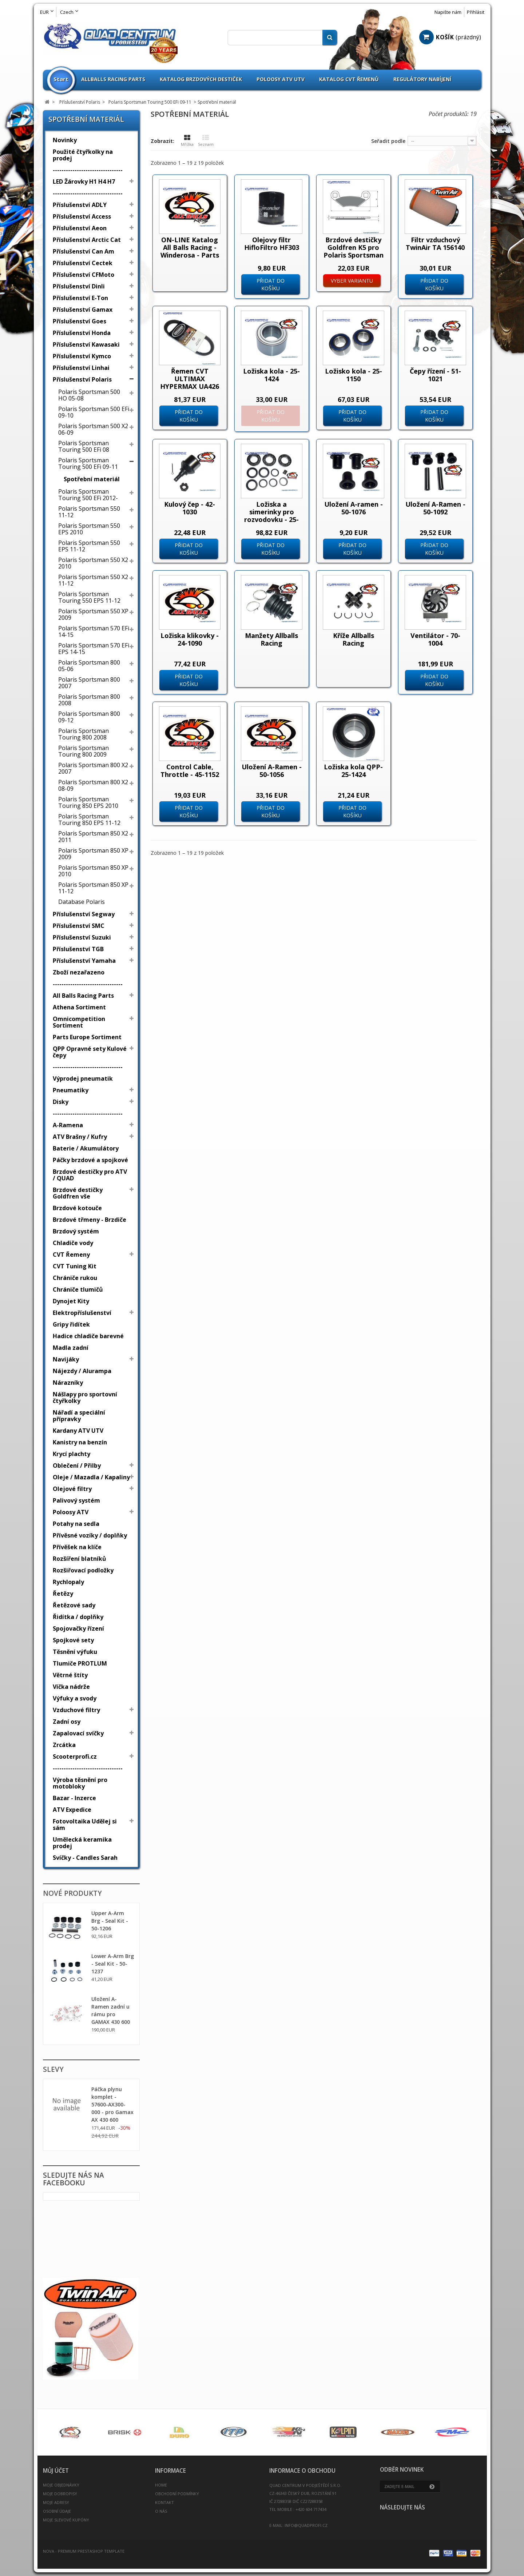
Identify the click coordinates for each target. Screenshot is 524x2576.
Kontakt (164, 2502)
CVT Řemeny (71, 1255)
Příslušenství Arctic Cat (87, 240)
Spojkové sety (73, 1640)
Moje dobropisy (60, 2493)
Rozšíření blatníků (79, 1559)
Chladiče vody (73, 1243)
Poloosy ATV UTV (281, 79)
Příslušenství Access (82, 216)
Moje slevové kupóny (66, 2520)
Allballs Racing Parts (113, 79)
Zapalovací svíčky (78, 1733)
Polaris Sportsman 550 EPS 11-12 (89, 546)
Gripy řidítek (71, 1324)
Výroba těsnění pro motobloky (80, 1783)
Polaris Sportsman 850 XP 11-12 (93, 888)
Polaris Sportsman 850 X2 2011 (93, 836)
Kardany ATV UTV (78, 1431)
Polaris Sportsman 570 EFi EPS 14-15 (93, 648)
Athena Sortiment (79, 1007)
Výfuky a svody (74, 1698)
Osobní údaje (57, 2511)
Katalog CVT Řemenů (349, 79)
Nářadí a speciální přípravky (79, 1415)
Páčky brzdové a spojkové (90, 1160)
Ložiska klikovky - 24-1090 (189, 639)
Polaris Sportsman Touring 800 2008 (83, 734)
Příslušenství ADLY (80, 205)
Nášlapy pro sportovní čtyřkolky (85, 1397)
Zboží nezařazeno (78, 972)
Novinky (65, 140)
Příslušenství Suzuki (82, 937)
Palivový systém (76, 1500)
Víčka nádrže (71, 1687)
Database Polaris (81, 902)
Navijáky (66, 1359)
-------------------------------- (88, 170)
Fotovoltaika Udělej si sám (85, 1824)
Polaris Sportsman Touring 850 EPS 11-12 (89, 819)
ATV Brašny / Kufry (80, 1137)
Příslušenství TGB (78, 949)
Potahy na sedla (76, 1524)
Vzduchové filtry (76, 1710)
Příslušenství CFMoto (83, 275)
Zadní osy (66, 1722)
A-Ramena (68, 1125)
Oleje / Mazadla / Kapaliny (91, 1477)
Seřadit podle (388, 140)
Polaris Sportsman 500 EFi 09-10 (93, 412)
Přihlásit (475, 12)
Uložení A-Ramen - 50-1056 (272, 770)
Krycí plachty (71, 1454)
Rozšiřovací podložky (83, 1570)
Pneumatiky (70, 1090)
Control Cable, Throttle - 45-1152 (189, 770)
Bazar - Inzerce (74, 1798)
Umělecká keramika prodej (82, 1842)
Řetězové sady (74, 1605)
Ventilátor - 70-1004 (435, 639)
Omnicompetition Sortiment (79, 1022)
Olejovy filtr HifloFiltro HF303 (271, 243)
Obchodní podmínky (177, 2493)
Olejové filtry (72, 1489)
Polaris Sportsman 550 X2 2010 (93, 563)
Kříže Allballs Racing (353, 639)
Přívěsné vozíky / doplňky (90, 1535)
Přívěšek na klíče (77, 1547)
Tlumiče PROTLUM (80, 1663)
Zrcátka (64, 1745)
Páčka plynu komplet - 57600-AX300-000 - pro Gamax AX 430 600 (112, 2104)
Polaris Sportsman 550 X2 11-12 (93, 580)
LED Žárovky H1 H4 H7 (84, 182)
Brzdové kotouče (77, 1208)
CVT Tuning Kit (74, 1266)
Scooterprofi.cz (75, 1756)
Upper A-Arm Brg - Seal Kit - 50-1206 (109, 1921)
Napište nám (447, 12)
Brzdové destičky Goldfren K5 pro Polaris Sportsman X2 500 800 (353, 251)
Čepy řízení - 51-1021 (435, 375)
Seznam (206, 141)
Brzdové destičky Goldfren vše (78, 1193)
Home (161, 2485)
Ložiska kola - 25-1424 (271, 375)
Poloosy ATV (70, 1512)
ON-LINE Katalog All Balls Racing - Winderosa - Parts (189, 247)
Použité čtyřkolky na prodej (83, 155)
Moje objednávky (61, 2485)
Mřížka (187, 141)
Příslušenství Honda (82, 333)
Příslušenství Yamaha (84, 961)
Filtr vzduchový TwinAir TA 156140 (435, 243)
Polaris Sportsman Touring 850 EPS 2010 (88, 802)
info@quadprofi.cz (306, 2525)
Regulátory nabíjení (422, 79)
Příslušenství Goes (79, 321)
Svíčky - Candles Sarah (85, 1858)
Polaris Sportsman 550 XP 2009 (93, 614)
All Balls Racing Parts (83, 996)
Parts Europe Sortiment (87, 1037)
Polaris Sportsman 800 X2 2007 (93, 768)
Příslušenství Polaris (82, 379)
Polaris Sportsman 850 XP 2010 (93, 871)
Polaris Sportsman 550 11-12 (89, 512)
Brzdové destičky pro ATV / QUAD (90, 1175)
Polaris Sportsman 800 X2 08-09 (93, 785)
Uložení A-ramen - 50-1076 (353, 508)
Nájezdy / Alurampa (82, 1371)
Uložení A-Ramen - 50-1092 (435, 508)
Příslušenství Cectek (82, 263)
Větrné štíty (70, 1675)
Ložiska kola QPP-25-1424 (353, 770)
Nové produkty (72, 1893)
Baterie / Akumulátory (86, 1148)
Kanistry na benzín (80, 1442)
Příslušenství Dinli (79, 286)
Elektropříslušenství (82, 1313)
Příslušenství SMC (78, 926)
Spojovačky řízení (78, 1628)
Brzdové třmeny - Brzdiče (89, 1220)
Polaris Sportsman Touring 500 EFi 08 (83, 446)
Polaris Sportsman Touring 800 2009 (83, 751)
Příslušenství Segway (84, 914)
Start (60, 79)
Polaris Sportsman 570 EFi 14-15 (93, 631)
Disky (60, 1102)
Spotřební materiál (92, 479)
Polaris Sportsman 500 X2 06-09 (93, 429)
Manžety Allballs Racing (271, 639)
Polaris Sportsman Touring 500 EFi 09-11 (88, 463)
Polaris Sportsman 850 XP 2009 (93, 853)
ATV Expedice (72, 1810)
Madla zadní (70, 1348)
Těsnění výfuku (75, 1652)
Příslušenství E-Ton (80, 298)
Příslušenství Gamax (82, 310)
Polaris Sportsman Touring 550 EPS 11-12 (89, 597)
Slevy (53, 2069)
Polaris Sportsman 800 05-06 (89, 665)
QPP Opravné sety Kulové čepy (90, 1052)
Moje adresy (56, 2502)
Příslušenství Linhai (81, 368)
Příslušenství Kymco (82, 356)
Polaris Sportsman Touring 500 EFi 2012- (88, 494)
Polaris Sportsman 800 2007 (89, 682)
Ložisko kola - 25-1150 (353, 375)
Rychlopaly (68, 1582)
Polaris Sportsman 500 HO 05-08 (89, 395)
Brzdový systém (76, 1231)
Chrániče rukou (75, 1278)
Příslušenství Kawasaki (86, 344)
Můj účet (56, 2471)
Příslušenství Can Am (83, 251)
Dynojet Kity (71, 1301)
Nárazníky (68, 1383)
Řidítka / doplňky (78, 1617)
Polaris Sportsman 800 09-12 (89, 717)
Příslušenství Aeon (80, 228)
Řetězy (63, 1594)
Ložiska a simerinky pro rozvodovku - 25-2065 (271, 515)
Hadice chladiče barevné (88, 1336)
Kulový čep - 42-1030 (189, 508)
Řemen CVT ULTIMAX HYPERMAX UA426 (189, 379)
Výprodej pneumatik (83, 1078)
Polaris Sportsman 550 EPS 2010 (89, 529)
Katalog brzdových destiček (201, 79)
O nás (161, 2511)
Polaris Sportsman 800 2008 (89, 700)
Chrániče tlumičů (78, 1289)
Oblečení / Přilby (77, 1466)
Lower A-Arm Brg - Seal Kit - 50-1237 (112, 1964)
